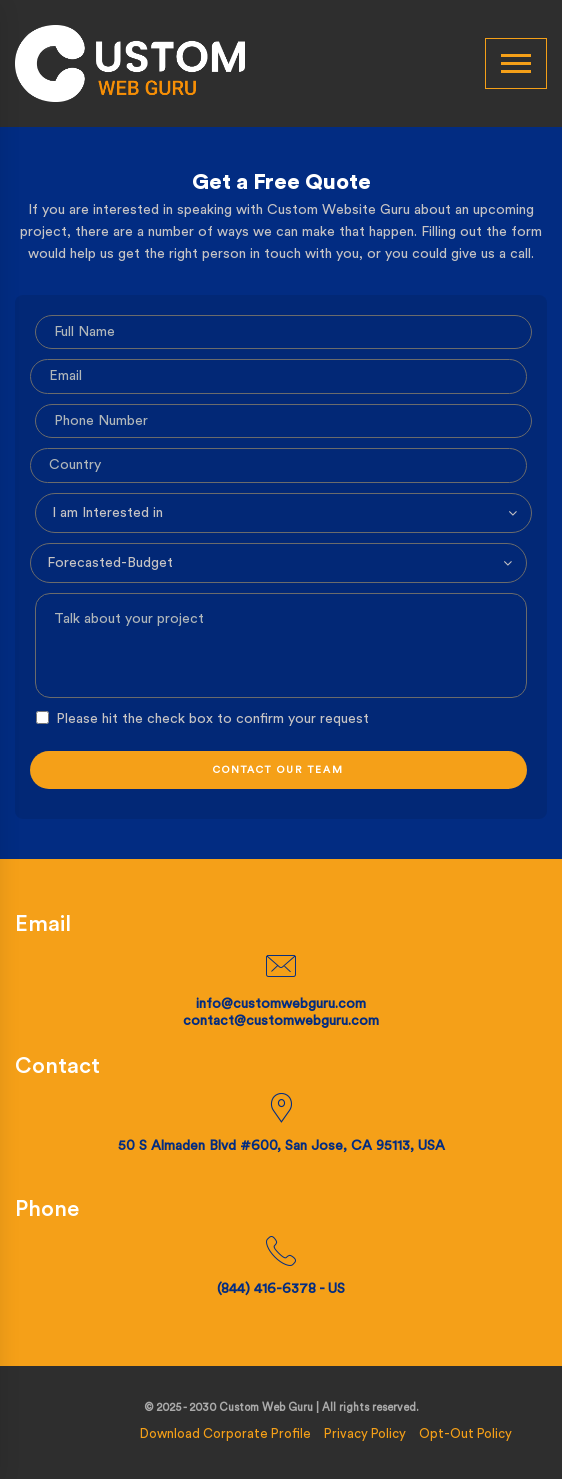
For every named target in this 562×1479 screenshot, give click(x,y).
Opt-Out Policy (465, 1432)
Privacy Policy (365, 1432)
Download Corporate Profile (225, 1432)
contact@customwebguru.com (281, 1021)
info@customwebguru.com (281, 1004)
